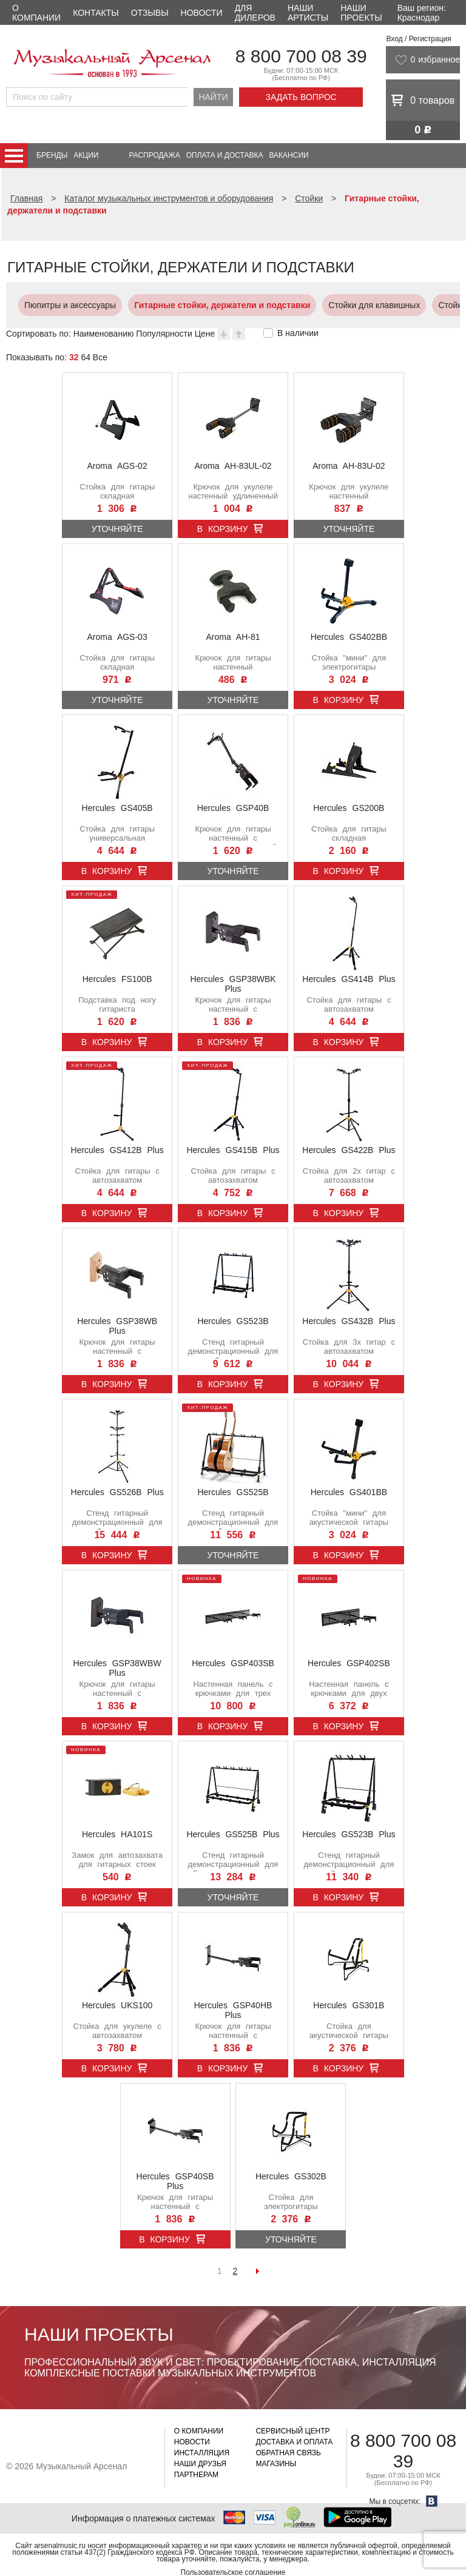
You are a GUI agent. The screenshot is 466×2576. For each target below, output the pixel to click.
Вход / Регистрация (418, 39)
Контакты (96, 13)
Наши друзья (200, 2464)
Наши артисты (308, 12)
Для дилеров (255, 12)
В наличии (298, 333)
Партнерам (196, 2474)
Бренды (51, 155)
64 (85, 357)
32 (74, 357)
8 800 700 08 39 (301, 56)
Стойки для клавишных (368, 305)
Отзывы (150, 13)
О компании (36, 12)
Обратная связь (288, 2453)
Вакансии (289, 155)
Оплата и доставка (224, 155)
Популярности (164, 333)
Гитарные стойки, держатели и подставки (216, 305)
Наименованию (103, 333)
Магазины (275, 2464)
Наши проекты (361, 12)
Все (100, 357)
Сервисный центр (292, 2431)
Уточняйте (117, 529)
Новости (202, 13)
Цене (205, 333)
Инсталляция (201, 2453)
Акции (85, 155)
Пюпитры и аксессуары (64, 305)
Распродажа (154, 155)
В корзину (222, 529)
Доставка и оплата (294, 2442)
